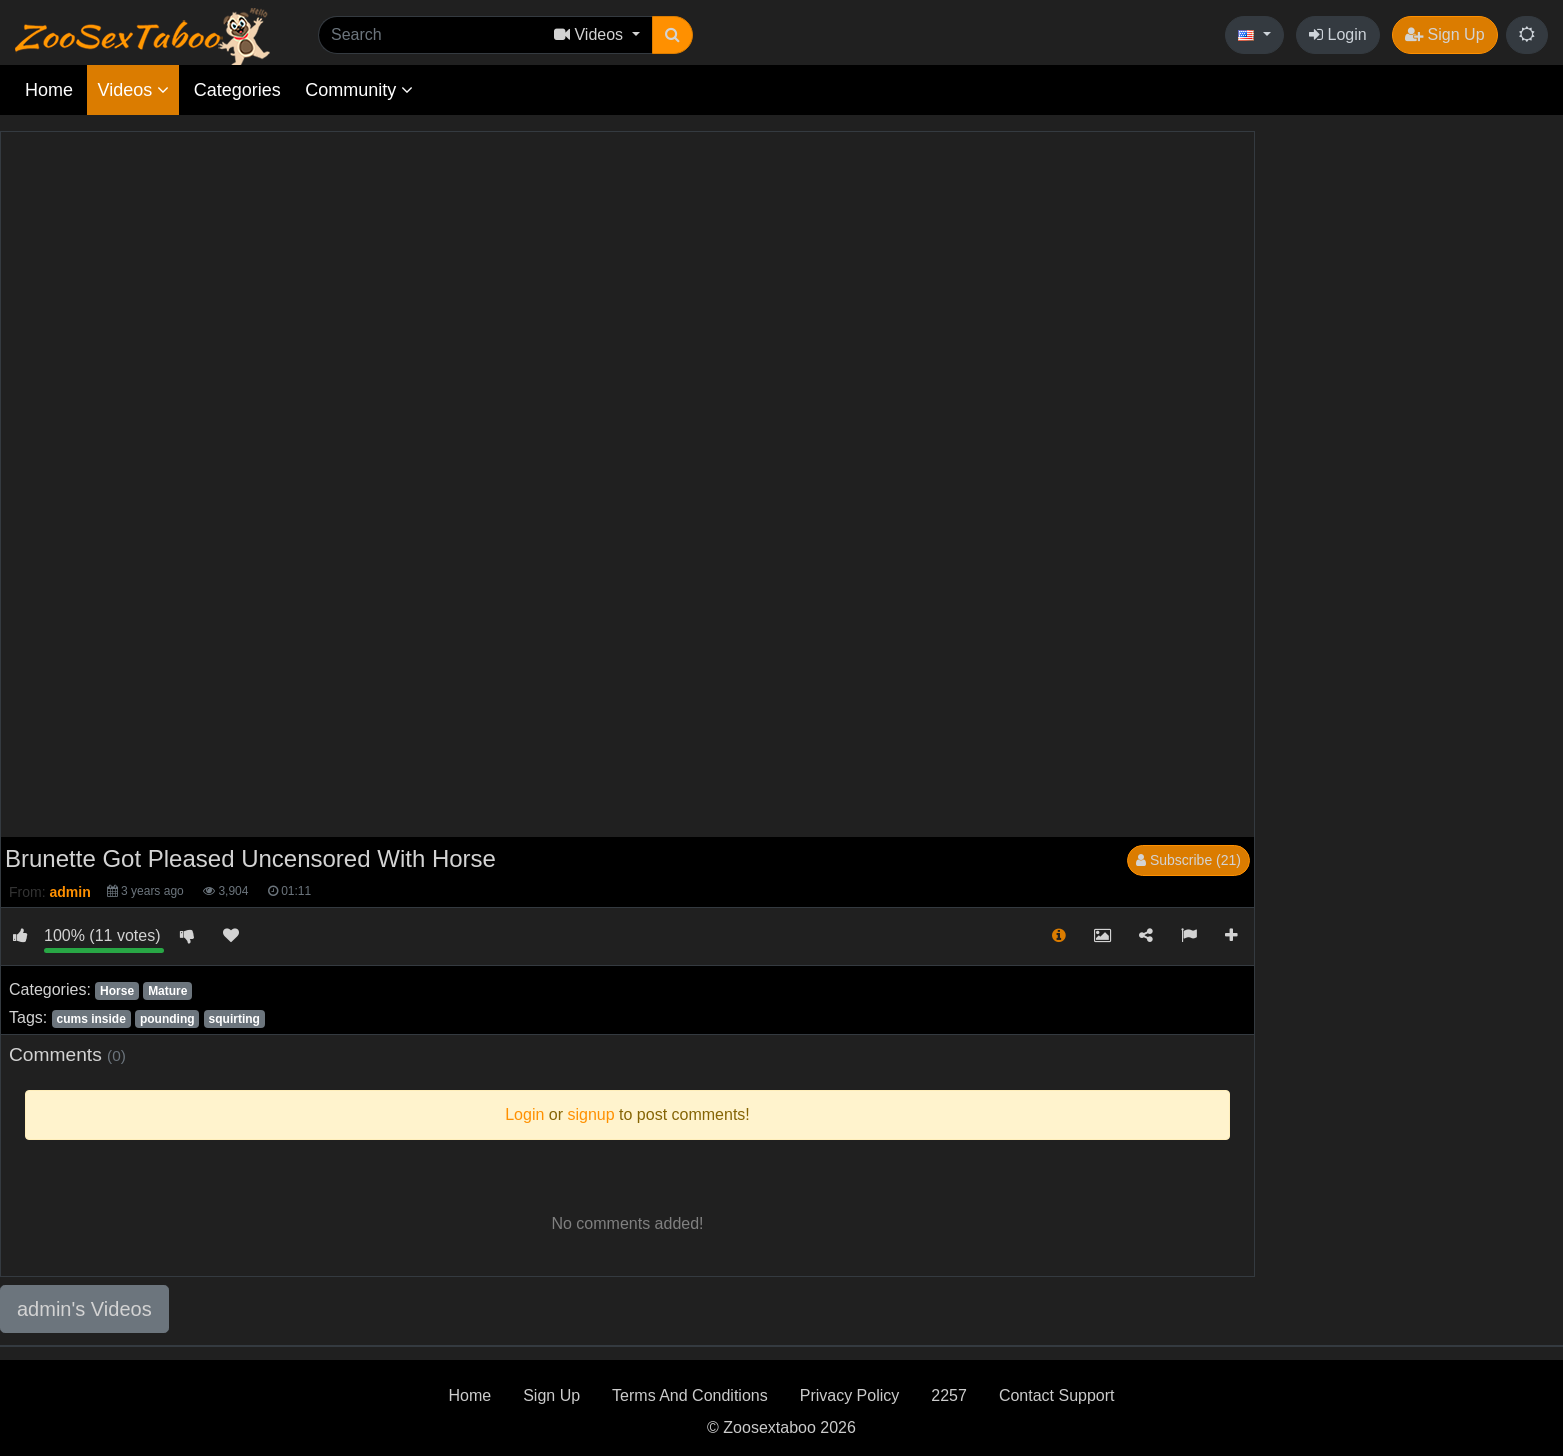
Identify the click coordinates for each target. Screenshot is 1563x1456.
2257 (949, 1395)
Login (1338, 34)
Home (49, 90)
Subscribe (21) (1188, 860)
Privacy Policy (850, 1395)
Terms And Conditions (690, 1395)
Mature (167, 991)
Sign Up (1444, 34)
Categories (237, 90)
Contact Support (1057, 1395)
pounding (167, 1019)
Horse (117, 991)
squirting (234, 1019)
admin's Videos (84, 1309)
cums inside (90, 1019)
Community (359, 90)
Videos (133, 90)
